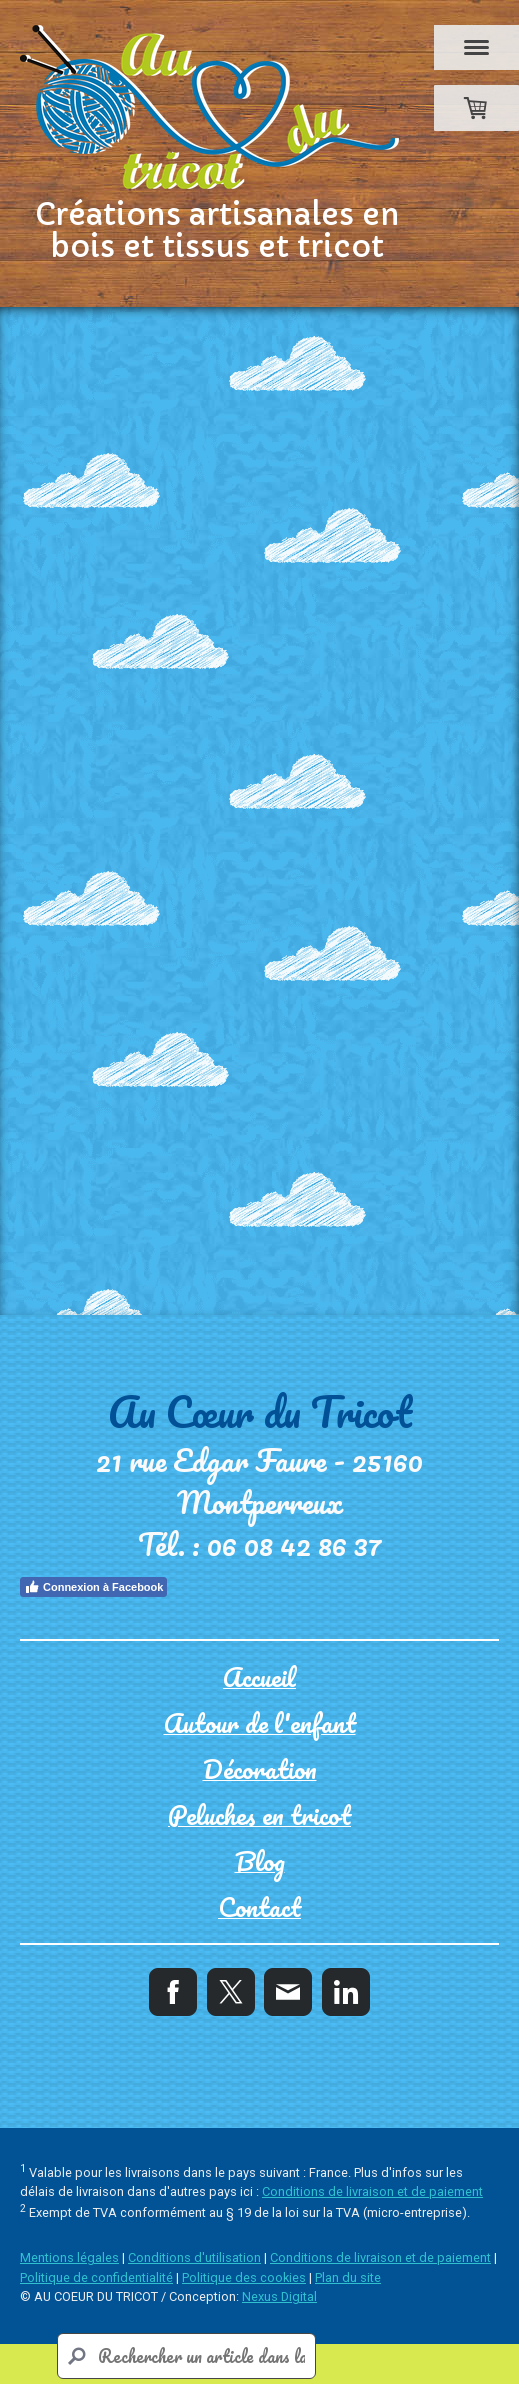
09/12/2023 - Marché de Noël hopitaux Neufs (271, 1108)
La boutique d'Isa (145, 728)
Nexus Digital (279, 2296)
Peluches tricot (136, 872)
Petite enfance (135, 800)
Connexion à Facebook (93, 1587)
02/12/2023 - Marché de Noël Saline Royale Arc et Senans (280, 1162)
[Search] (187, 2356)
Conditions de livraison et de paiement (372, 2191)
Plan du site (348, 2277)
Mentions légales (69, 2257)
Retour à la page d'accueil (91, 607)
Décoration (118, 836)
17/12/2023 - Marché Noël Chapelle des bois (263, 1072)
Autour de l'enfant (153, 764)
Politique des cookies (244, 2277)
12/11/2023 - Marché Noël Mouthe (219, 1216)
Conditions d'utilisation (194, 2257)
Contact (104, 908)
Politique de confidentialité (96, 2277)
